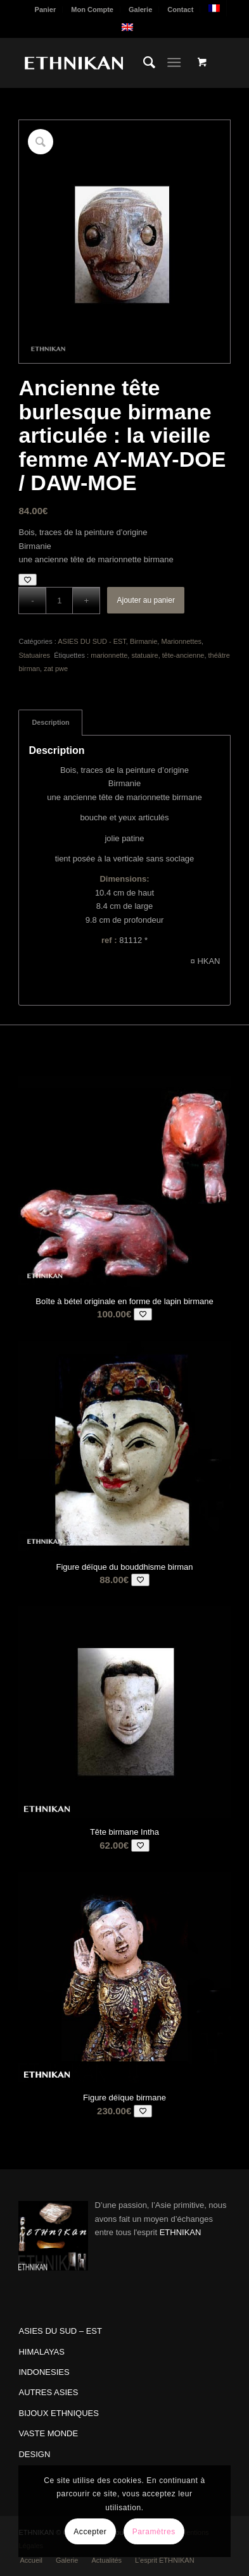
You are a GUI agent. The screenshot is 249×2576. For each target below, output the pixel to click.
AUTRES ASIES (48, 2392)
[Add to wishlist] (27, 580)
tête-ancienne (183, 655)
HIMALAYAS (41, 2352)
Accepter (89, 2531)
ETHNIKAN (180, 2232)
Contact (180, 9)
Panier (45, 9)
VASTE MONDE (48, 2433)
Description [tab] (50, 722)
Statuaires (35, 655)
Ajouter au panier (145, 600)
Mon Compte (92, 9)
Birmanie (143, 641)
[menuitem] (46, 9)
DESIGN (34, 2454)
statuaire (144, 655)
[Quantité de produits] (59, 600)
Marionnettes (181, 641)
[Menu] (174, 62)
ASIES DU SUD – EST (59, 2331)
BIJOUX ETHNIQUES (58, 2413)
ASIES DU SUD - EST (92, 641)
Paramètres (154, 2531)
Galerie (140, 9)
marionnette (109, 655)
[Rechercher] (143, 62)
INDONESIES (43, 2372)
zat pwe (56, 668)
